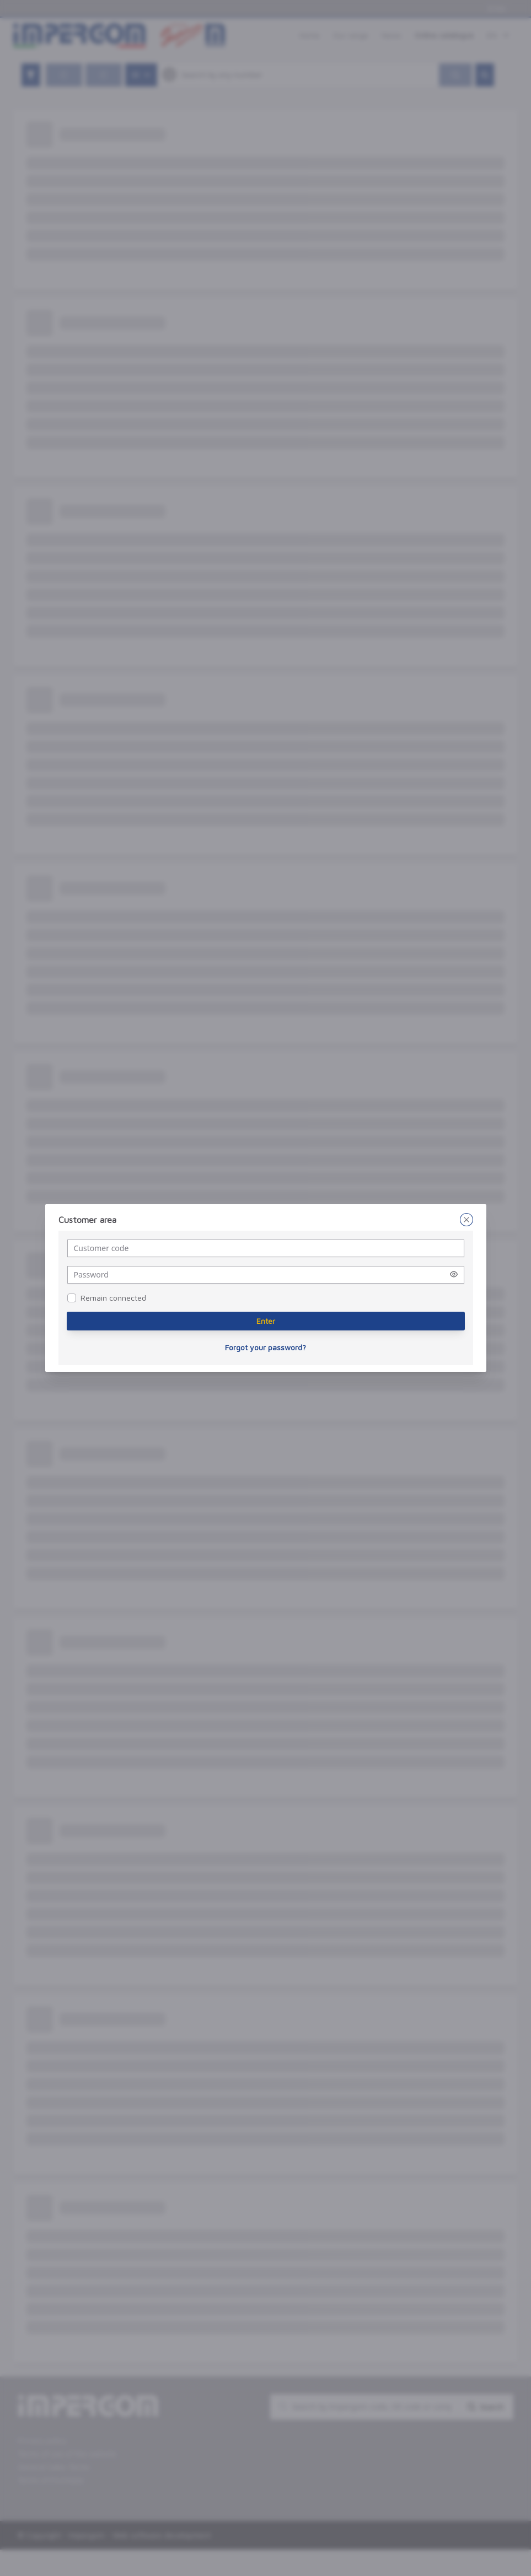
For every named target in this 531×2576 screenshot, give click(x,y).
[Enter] (265, 1321)
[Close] (466, 1219)
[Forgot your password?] (265, 1347)
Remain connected (113, 1297)
